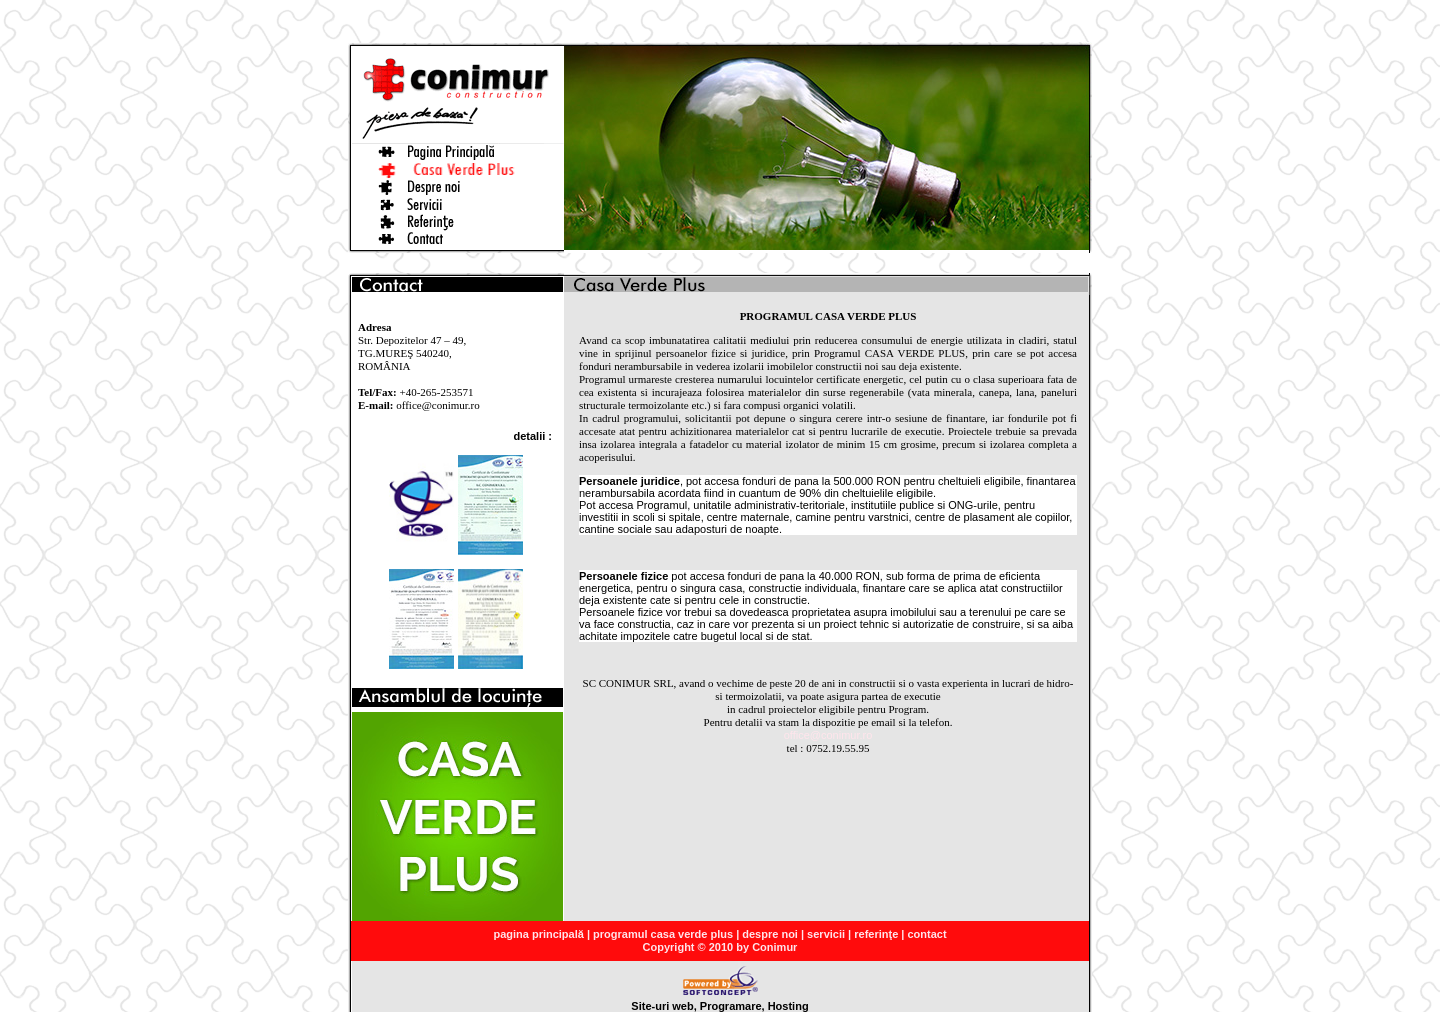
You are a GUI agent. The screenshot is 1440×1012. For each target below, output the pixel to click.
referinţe (876, 934)
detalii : (532, 436)
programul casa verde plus (663, 934)
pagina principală (538, 934)
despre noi (770, 934)
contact (926, 934)
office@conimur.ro (828, 735)
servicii (826, 934)
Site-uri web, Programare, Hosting (719, 1001)
